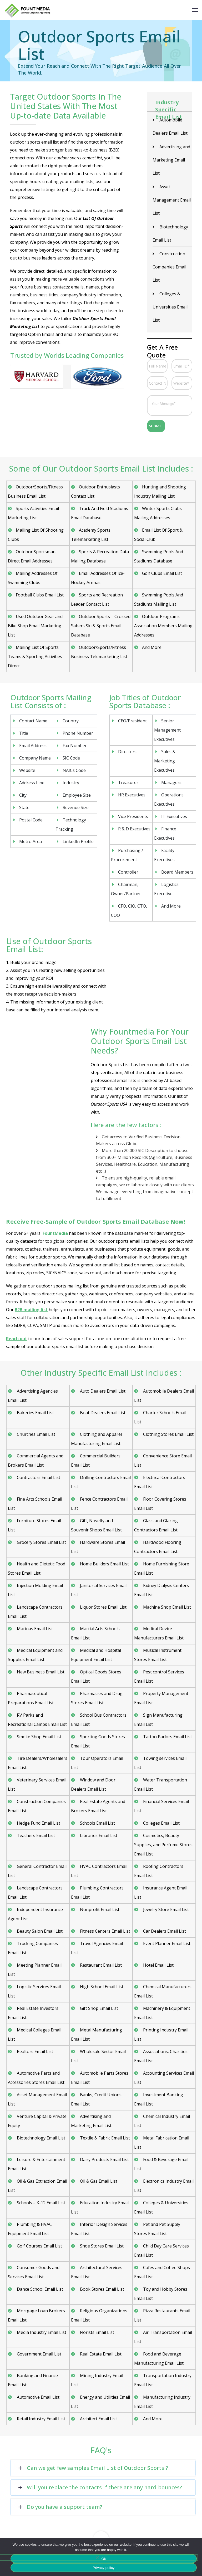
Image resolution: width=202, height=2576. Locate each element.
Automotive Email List (37, 2397)
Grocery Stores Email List (41, 1542)
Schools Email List (97, 1823)
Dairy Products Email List (104, 2159)
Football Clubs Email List (40, 595)
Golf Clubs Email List (162, 573)
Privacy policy (104, 2568)
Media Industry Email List (41, 2332)
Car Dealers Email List (164, 1931)
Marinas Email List (34, 1629)
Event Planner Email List (166, 1943)
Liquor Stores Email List (103, 1607)
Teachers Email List (35, 1835)
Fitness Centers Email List (104, 1931)
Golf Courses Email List (39, 2246)
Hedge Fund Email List (38, 1823)
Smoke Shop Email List (38, 1737)
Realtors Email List (34, 2051)
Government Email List (38, 2354)
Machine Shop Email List (166, 1607)
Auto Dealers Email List (102, 1391)
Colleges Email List (161, 1823)
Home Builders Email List (104, 1564)
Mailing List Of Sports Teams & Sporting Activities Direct (35, 656)
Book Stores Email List (101, 2289)
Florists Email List (96, 2332)
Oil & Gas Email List (98, 2181)
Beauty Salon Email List (39, 1931)
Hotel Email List (158, 1965)
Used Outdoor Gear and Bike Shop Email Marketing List (35, 626)
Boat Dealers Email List (102, 1413)
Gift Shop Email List (98, 2008)
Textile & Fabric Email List (104, 2138)
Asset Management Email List (172, 200)
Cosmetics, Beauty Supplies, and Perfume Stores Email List (163, 1845)
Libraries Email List (98, 1835)
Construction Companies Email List (169, 267)
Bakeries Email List (35, 1413)
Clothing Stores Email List (168, 1434)
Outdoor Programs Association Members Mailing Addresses (163, 626)
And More (151, 647)
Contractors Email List (38, 1477)
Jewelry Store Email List (165, 1909)
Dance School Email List (39, 2289)
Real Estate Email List (100, 2354)
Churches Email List (35, 1434)
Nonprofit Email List (99, 1909)
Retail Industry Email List (40, 2419)
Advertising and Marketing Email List (171, 160)
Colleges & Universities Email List (170, 307)
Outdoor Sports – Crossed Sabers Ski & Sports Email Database (100, 626)
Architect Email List (98, 2419)
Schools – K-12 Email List (40, 2203)
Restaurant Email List (100, 1965)
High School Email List (101, 1987)
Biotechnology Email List (40, 2138)
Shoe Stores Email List (101, 2246)
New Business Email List (40, 1672)
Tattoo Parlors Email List (167, 1737)
